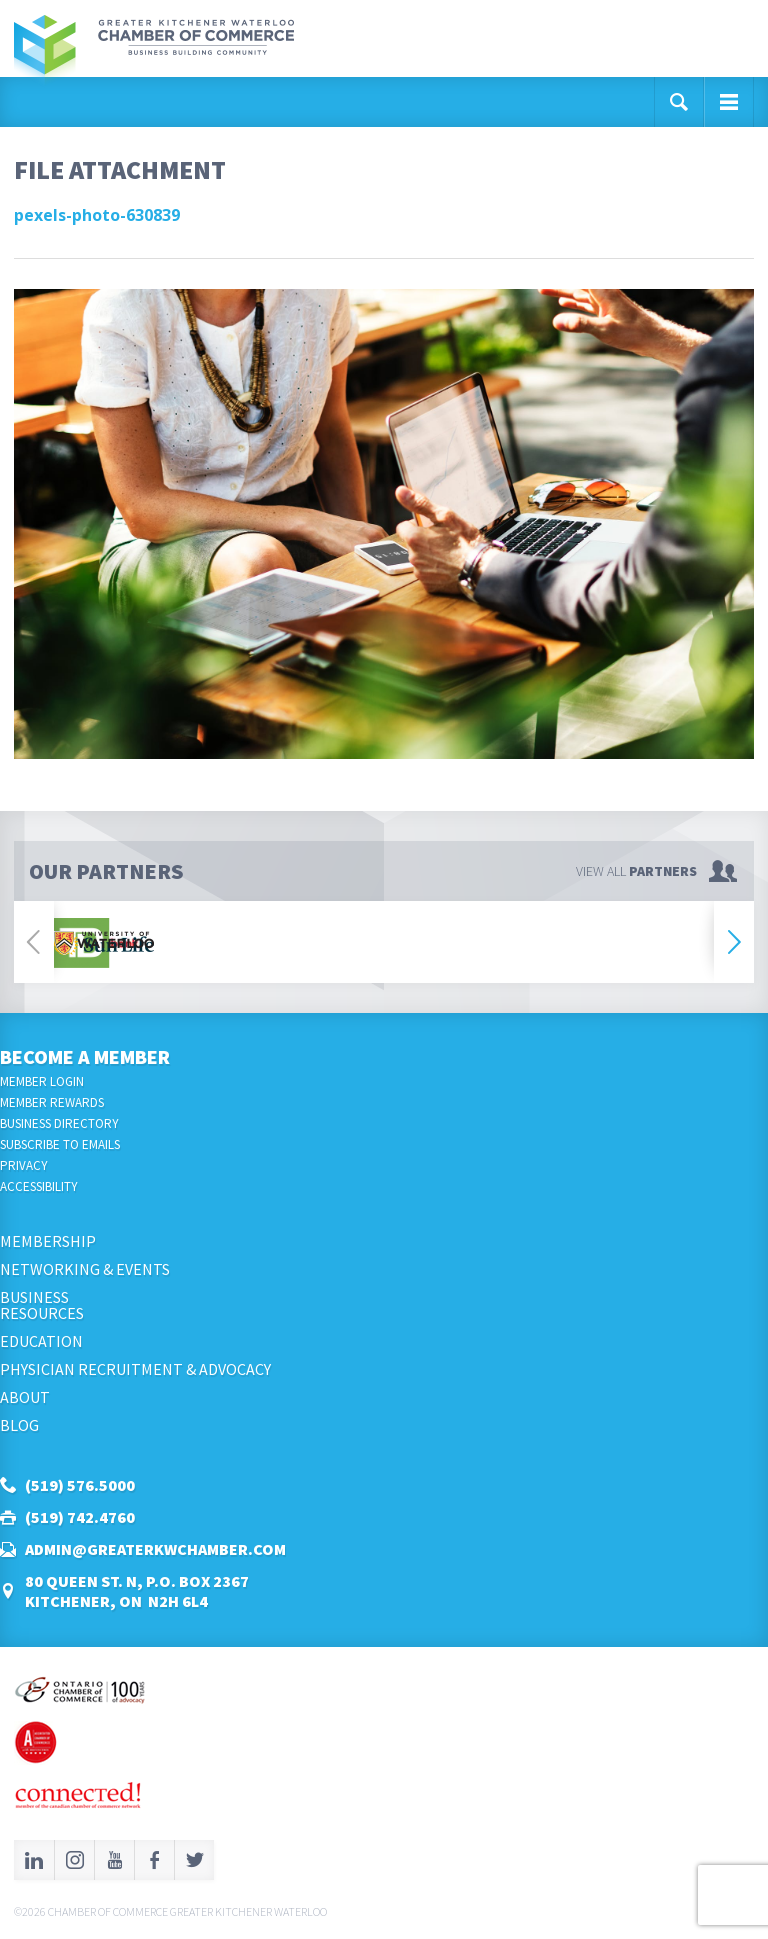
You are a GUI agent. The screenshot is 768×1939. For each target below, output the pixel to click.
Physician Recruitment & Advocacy (135, 1369)
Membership (48, 1241)
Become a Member (85, 1056)
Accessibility (39, 1186)
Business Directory (59, 1123)
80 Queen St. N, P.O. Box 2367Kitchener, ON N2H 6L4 (137, 1591)
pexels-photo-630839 (97, 215)
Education (41, 1341)
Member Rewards (52, 1102)
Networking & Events (85, 1269)
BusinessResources (42, 1305)
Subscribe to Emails (60, 1144)
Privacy (24, 1165)
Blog (19, 1425)
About (25, 1397)
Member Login (42, 1081)
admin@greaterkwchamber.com (155, 1549)
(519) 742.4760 (80, 1517)
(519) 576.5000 (80, 1485)
